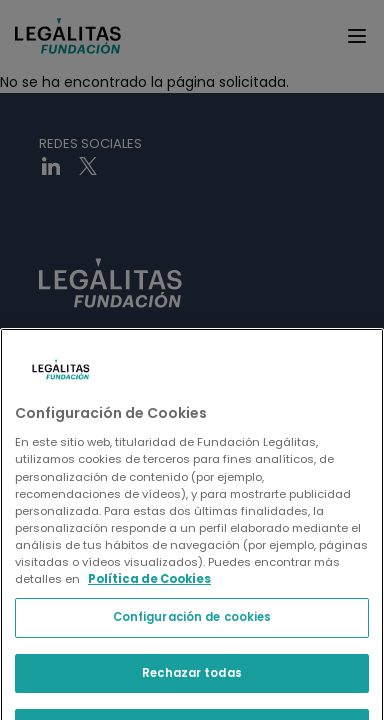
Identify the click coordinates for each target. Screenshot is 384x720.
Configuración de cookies (192, 695)
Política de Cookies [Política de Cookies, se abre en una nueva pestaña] (149, 657)
